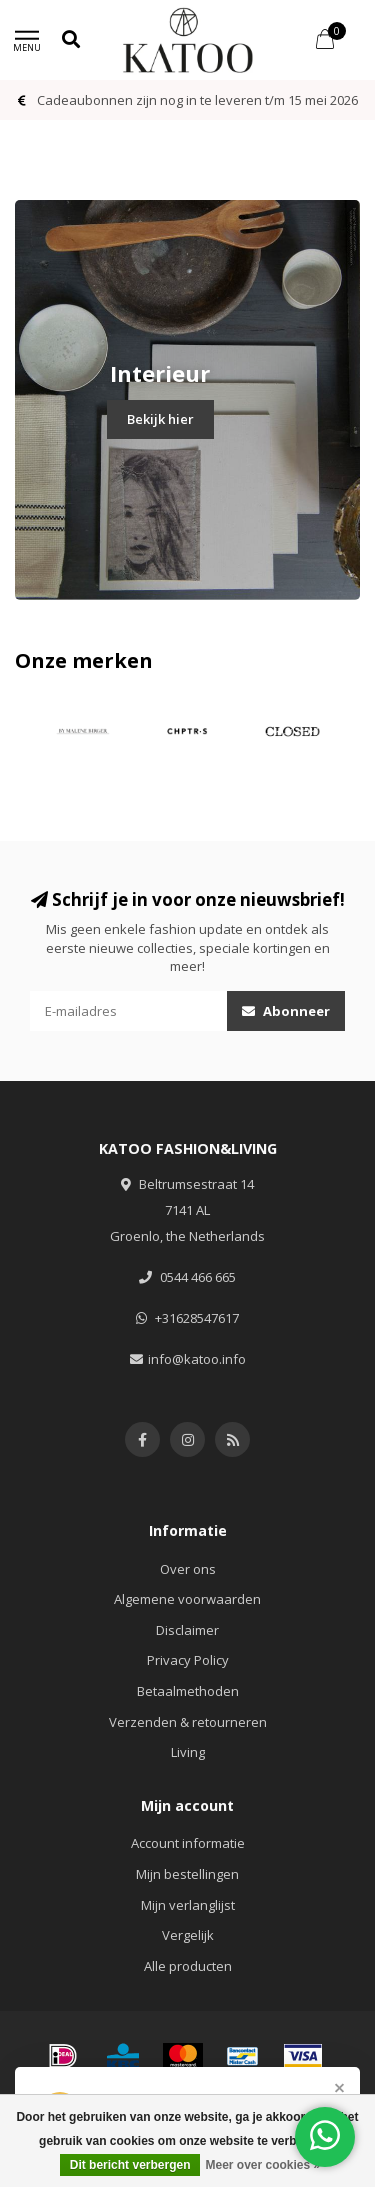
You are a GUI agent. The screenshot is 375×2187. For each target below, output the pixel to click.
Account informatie (188, 1843)
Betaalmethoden (188, 1691)
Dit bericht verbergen (130, 2165)
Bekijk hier (160, 419)
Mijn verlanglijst (188, 1905)
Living (188, 1752)
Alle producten (188, 1966)
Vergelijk (188, 1935)
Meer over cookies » (262, 2165)
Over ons (188, 1569)
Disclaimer (187, 1630)
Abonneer (286, 1011)
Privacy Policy (188, 1660)
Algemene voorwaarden (187, 1599)
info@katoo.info (197, 1359)
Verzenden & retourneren (188, 1722)
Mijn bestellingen (187, 1874)
